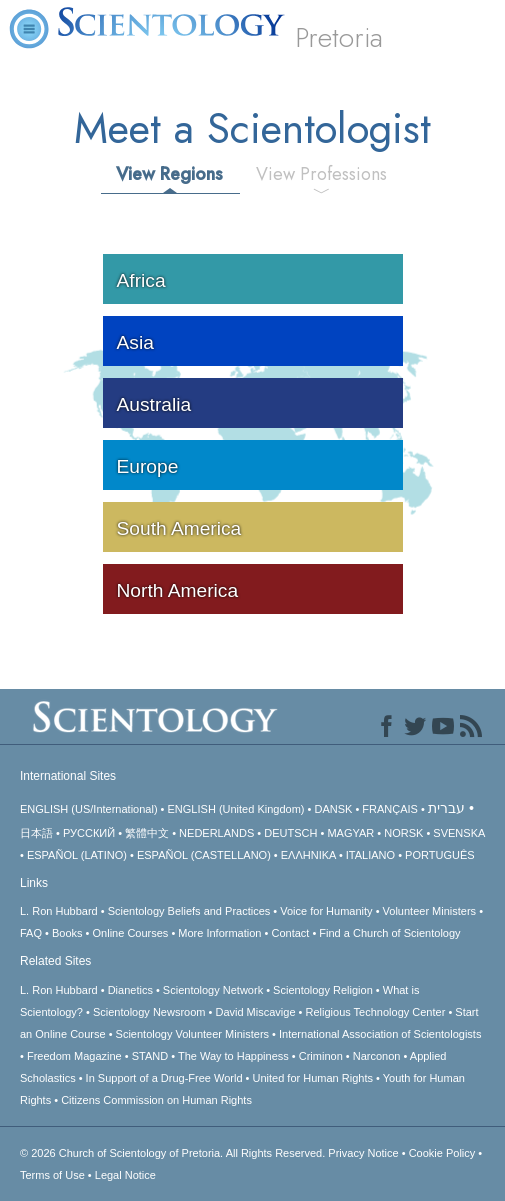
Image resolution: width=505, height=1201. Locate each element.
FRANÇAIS (390, 809)
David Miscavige (255, 1012)
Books (67, 933)
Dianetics (130, 990)
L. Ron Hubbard (59, 911)
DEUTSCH (290, 833)
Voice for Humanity (326, 911)
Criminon (321, 1056)
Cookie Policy (442, 1153)
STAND (150, 1056)
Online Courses (131, 933)
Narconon (377, 1056)
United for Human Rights (313, 1078)
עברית (446, 808)
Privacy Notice (363, 1153)
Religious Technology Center (376, 1012)
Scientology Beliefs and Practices (189, 911)
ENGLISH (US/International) (89, 809)
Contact (290, 933)
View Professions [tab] (321, 174)
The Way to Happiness (233, 1056)
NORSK (403, 833)
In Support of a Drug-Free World (164, 1078)
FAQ (31, 933)
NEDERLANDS (216, 833)
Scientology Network (213, 990)
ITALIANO (370, 855)
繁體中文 (147, 833)
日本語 (36, 833)
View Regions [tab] (169, 174)
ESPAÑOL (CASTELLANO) (204, 855)
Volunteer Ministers (430, 911)
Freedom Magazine (74, 1056)
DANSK (333, 809)
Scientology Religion (323, 990)
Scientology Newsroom (149, 1012)
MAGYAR (350, 833)
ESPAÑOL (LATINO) (77, 855)
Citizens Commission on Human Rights (156, 1100)
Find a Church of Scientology (389, 933)
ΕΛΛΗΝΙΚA (308, 855)
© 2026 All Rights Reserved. (174, 1153)
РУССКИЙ (89, 833)
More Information (219, 933)
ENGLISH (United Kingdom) (236, 809)
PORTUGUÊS (439, 855)
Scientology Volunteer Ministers (192, 1034)
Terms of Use (52, 1175)
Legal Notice (125, 1175)
